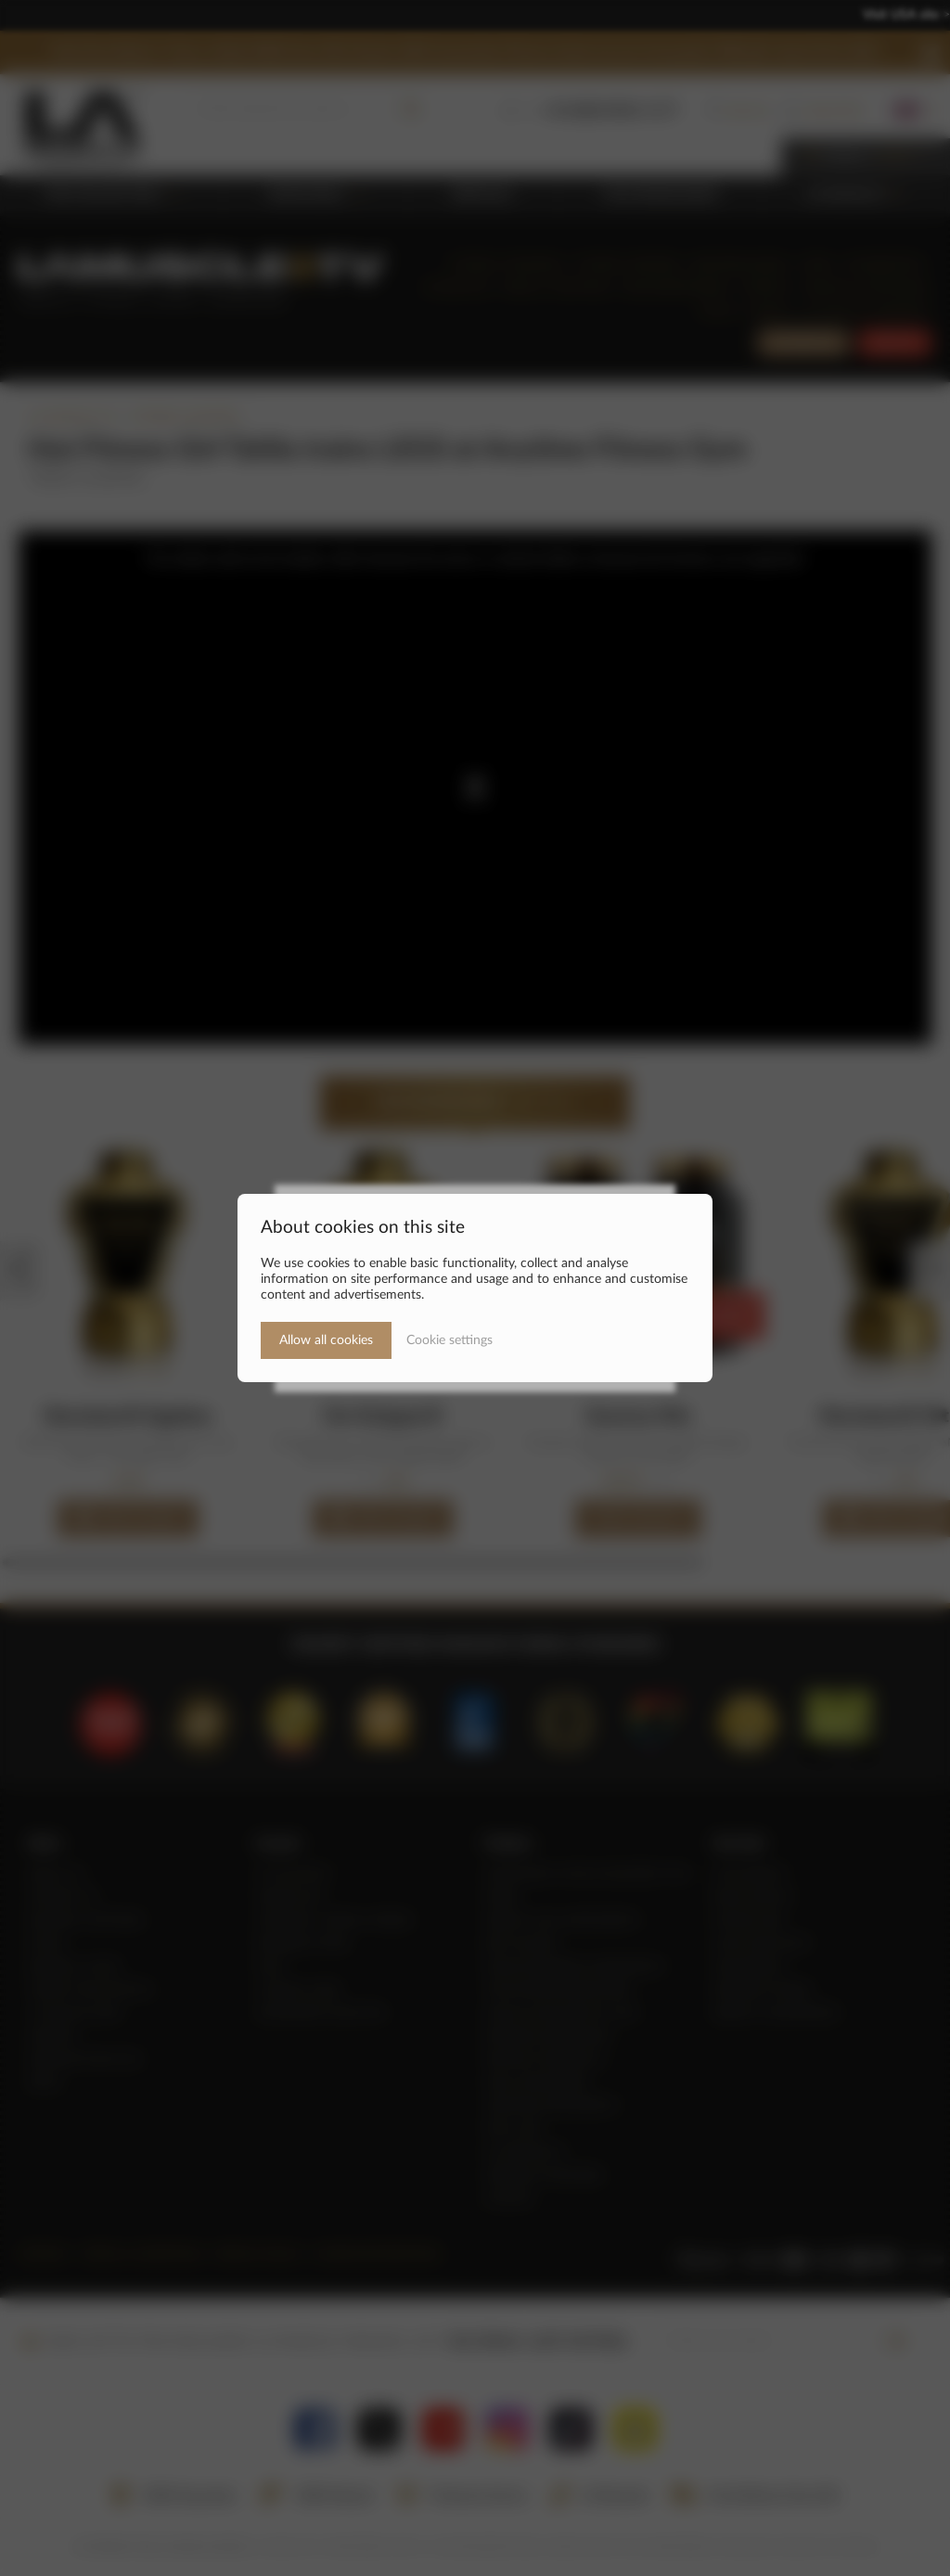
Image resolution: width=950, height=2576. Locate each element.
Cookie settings (449, 1340)
